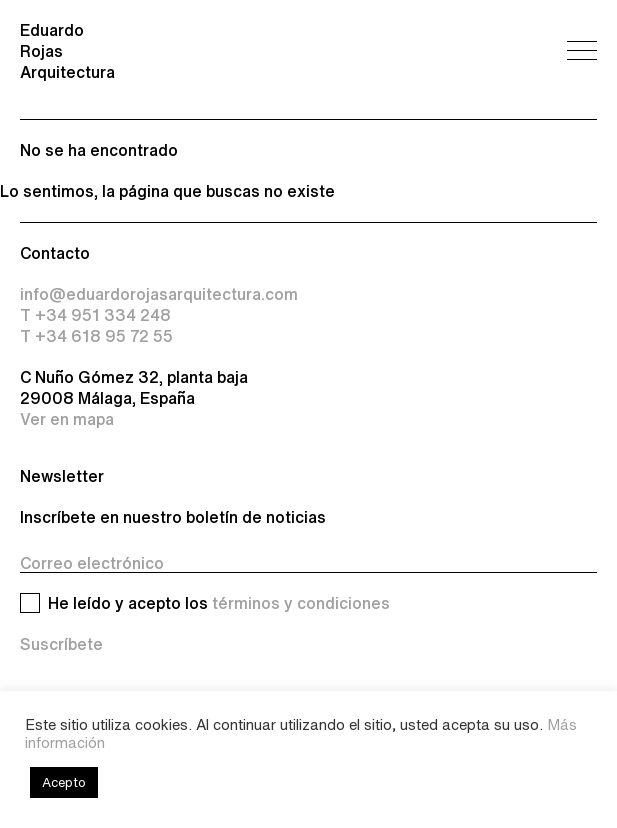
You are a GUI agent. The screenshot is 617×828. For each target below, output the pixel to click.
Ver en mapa (67, 419)
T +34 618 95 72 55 (96, 336)
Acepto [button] (64, 782)
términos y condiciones (301, 603)
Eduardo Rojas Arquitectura (67, 51)
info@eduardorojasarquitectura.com (159, 294)
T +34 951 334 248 (95, 315)
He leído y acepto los (219, 603)
